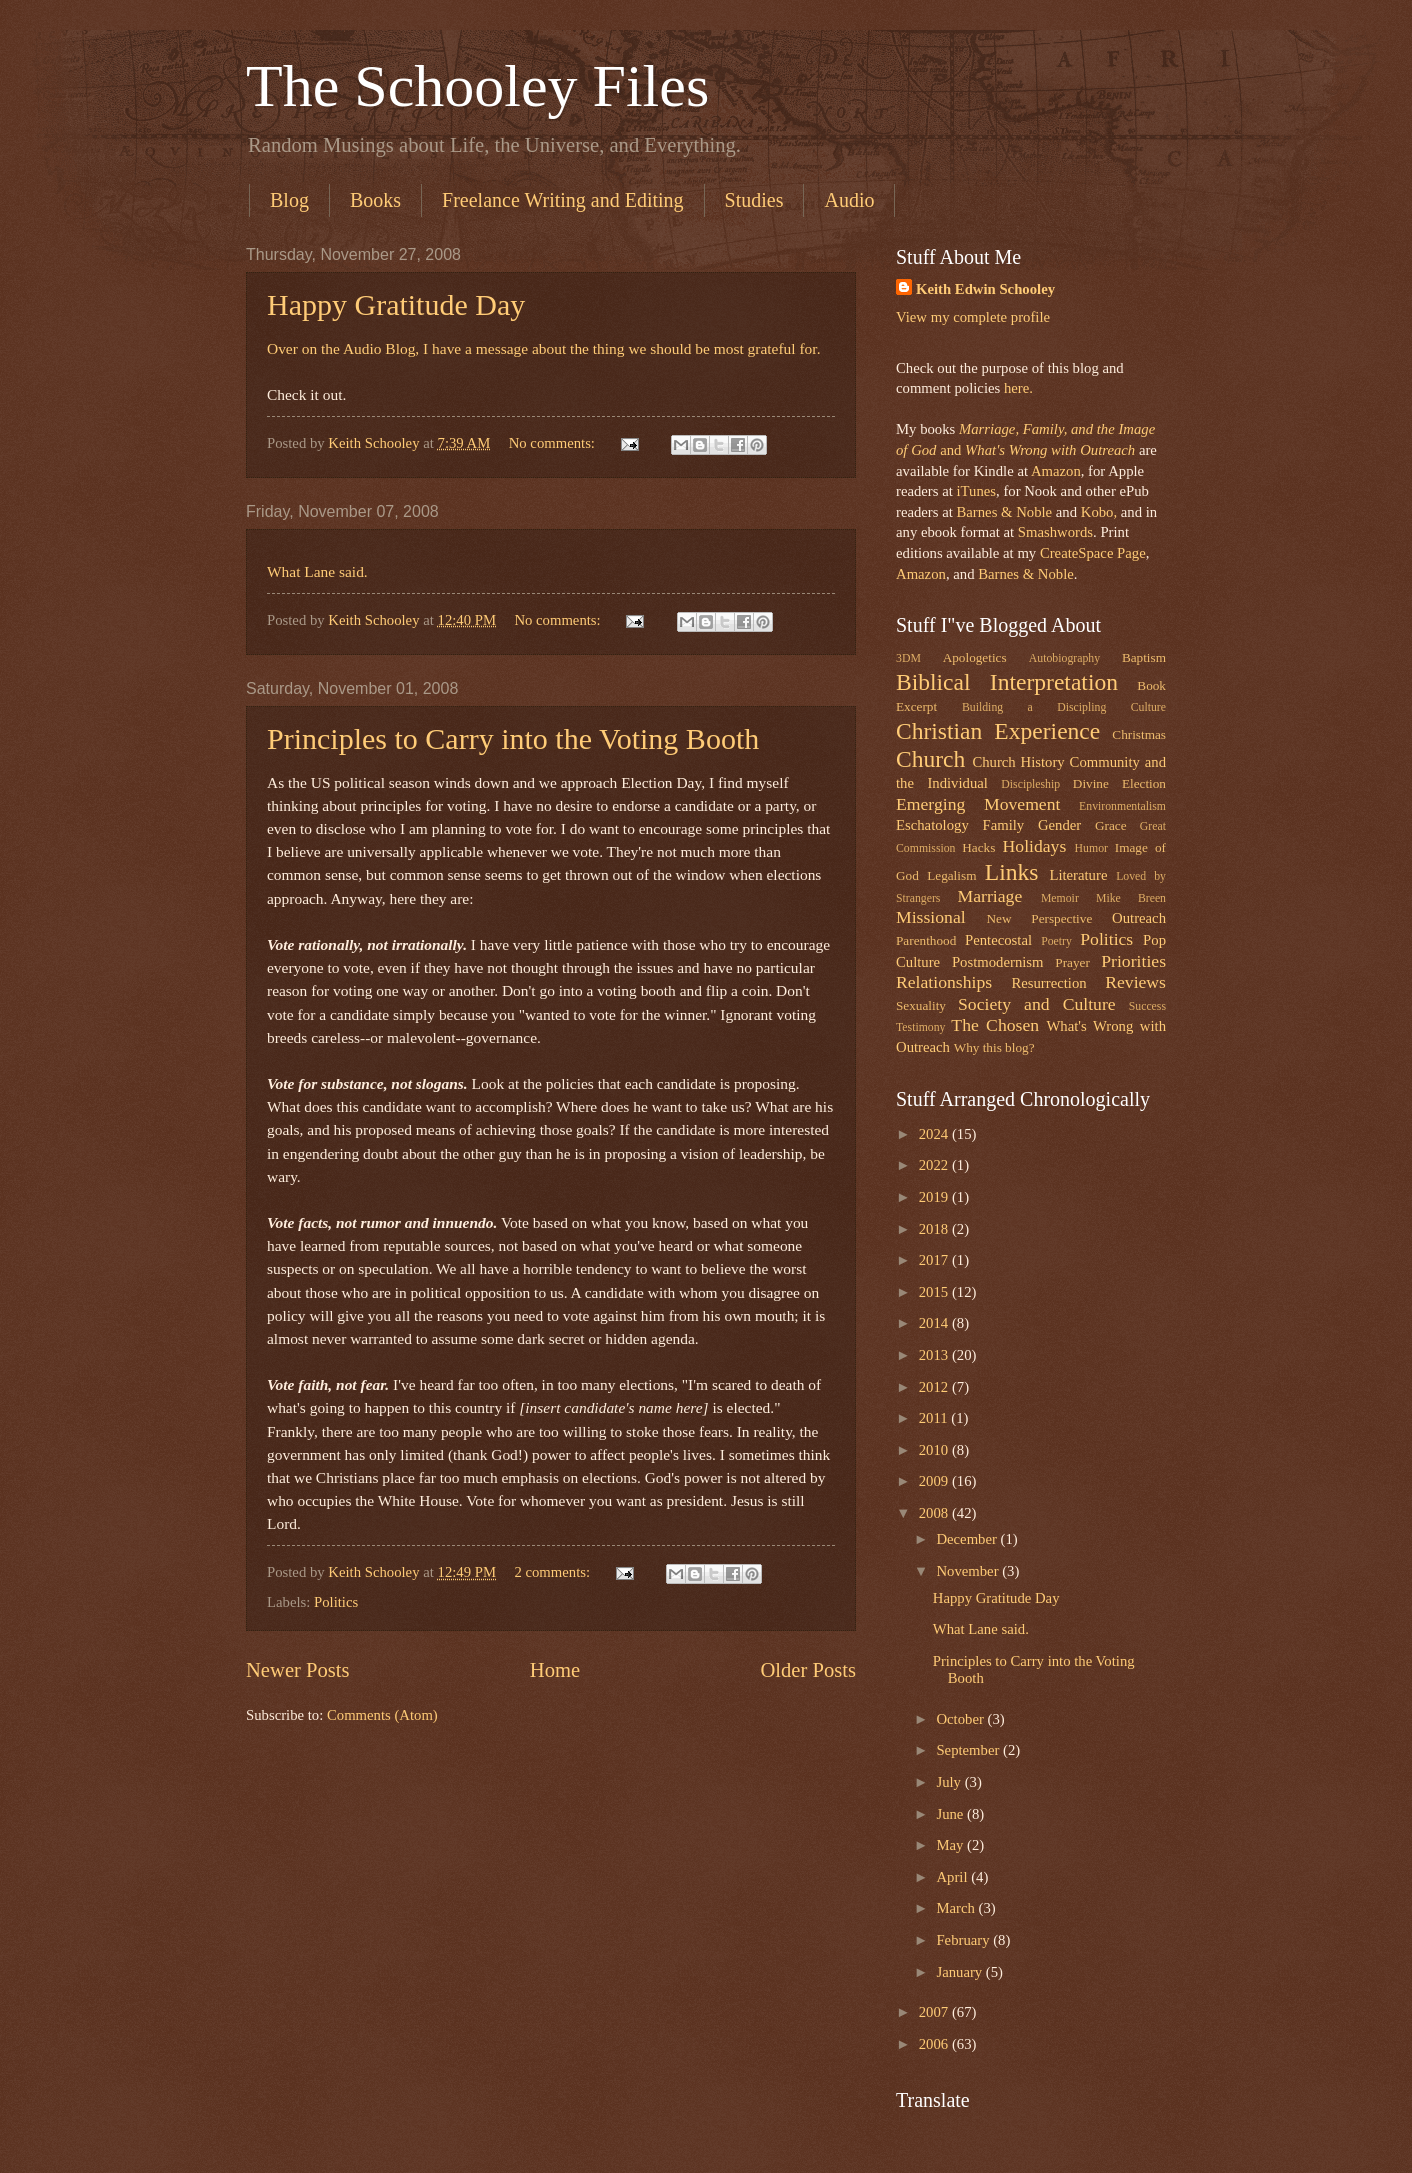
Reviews (1135, 982)
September (969, 1750)
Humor (1091, 848)
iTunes (974, 491)
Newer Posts (298, 1670)
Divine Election (1119, 783)
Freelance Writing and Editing (563, 200)
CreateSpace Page (1093, 553)
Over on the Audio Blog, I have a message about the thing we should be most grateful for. (544, 348)
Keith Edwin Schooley (985, 289)
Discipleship (1030, 784)
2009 (935, 1481)
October (961, 1719)
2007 (935, 2012)
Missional (931, 917)
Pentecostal (998, 940)
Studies (754, 200)
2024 (935, 1134)
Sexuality (921, 1005)
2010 (935, 1450)
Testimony (921, 1027)
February (964, 1940)
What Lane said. (317, 571)
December (968, 1539)
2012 (935, 1387)
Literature (1078, 875)
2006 (935, 2044)
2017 (935, 1260)
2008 (935, 1513)
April (953, 1877)
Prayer (1072, 962)
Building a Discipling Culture (1064, 707)
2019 (935, 1197)
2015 (935, 1292)
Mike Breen (1131, 898)
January (960, 1972)
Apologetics (975, 657)
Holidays (1035, 846)
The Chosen (995, 1025)
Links (1012, 872)
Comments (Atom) (382, 1715)
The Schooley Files (477, 86)
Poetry (1056, 941)
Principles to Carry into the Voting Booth (513, 738)
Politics (336, 1602)
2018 (935, 1229)
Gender (1059, 825)
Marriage (990, 896)
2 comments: (553, 1572)
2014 (935, 1323)
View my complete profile (973, 317)
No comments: (554, 443)
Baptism (1144, 657)
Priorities (1133, 961)
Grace (1111, 825)
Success (1147, 1006)
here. (1018, 388)
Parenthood (926, 940)
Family (1003, 825)
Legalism (951, 875)
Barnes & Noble (1004, 512)
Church (930, 759)
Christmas (1139, 734)
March (957, 1908)
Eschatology (932, 825)
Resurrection (1048, 983)
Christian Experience (998, 731)
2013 (935, 1355)
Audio (849, 200)
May (951, 1845)
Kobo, (1099, 512)
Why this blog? (994, 1047)
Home (555, 1670)
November (969, 1571)
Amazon (1056, 471)
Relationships (944, 982)
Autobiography (1064, 658)
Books (375, 200)
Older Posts (808, 1670)
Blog (289, 200)
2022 (935, 1165)
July (950, 1782)
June (951, 1814)
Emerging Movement (978, 804)
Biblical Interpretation (1007, 682)
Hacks (978, 847)
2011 (935, 1418)
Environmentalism (1122, 806)
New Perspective (1040, 918)
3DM (908, 658)
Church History (1018, 762)
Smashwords (1055, 532)
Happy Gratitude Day (396, 304)
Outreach (1139, 918)
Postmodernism (998, 962)
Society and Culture (1037, 1004)
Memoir (1060, 898)
